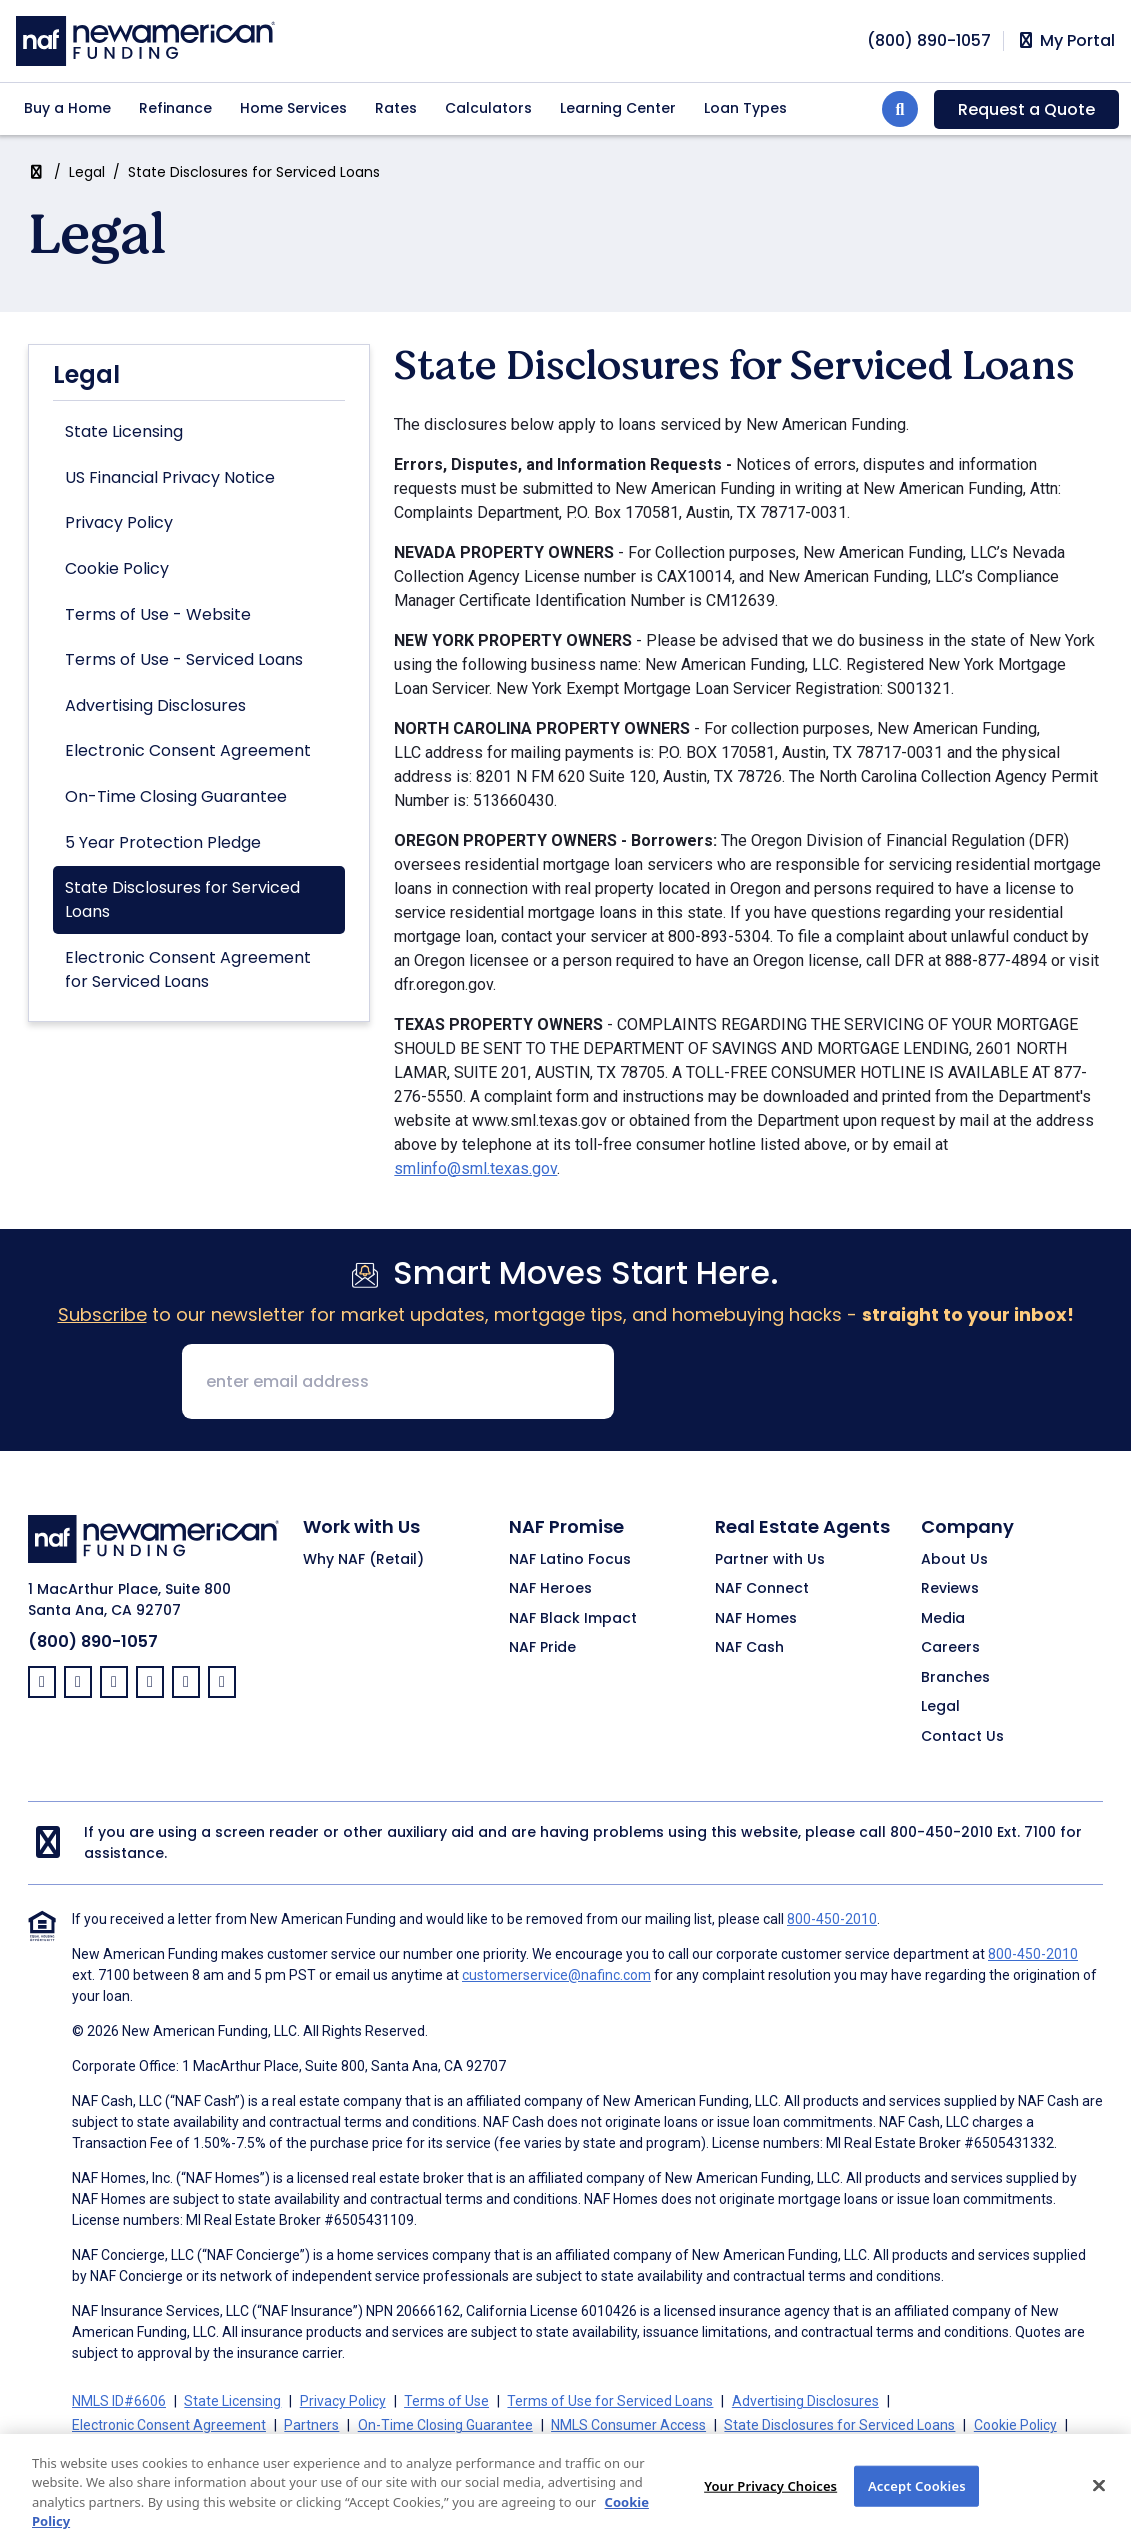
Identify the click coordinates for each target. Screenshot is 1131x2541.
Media (943, 1619)
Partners (311, 2425)
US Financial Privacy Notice (170, 477)
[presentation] (782, 1383)
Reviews (950, 1589)
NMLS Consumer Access (628, 2425)
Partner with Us (770, 1560)
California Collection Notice (156, 2449)
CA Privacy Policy (313, 2449)
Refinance (175, 108)
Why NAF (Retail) (363, 1560)
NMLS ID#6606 (119, 2401)
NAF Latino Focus (570, 1560)
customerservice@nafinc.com (556, 1975)
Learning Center (618, 108)
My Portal (1065, 41)
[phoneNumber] (929, 40)
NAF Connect (762, 1589)
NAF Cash (749, 1648)
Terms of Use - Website (158, 614)
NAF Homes (756, 1619)
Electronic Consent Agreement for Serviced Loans (188, 969)
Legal (87, 172)
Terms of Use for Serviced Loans (610, 2401)
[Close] (1099, 2506)
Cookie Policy (117, 568)
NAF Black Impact (573, 1619)
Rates (396, 108)
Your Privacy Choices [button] (452, 2449)
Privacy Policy (119, 522)
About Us (954, 1560)
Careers (950, 1648)
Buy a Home (67, 108)
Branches (955, 1678)
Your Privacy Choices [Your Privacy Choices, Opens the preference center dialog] (770, 2506)
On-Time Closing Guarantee (176, 796)
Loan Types (745, 108)
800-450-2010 (941, 1832)
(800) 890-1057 (93, 1641)
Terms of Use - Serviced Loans (184, 659)
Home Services (293, 108)
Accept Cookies (917, 2506)
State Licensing (124, 431)
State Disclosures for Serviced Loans (182, 899)
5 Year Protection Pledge (163, 842)
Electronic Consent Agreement (188, 750)
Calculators (488, 108)
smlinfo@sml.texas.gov (475, 1168)
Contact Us (962, 1737)
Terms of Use (446, 2401)
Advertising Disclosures (155, 705)
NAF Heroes (550, 1589)
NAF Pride (542, 1648)
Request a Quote (1026, 109)
